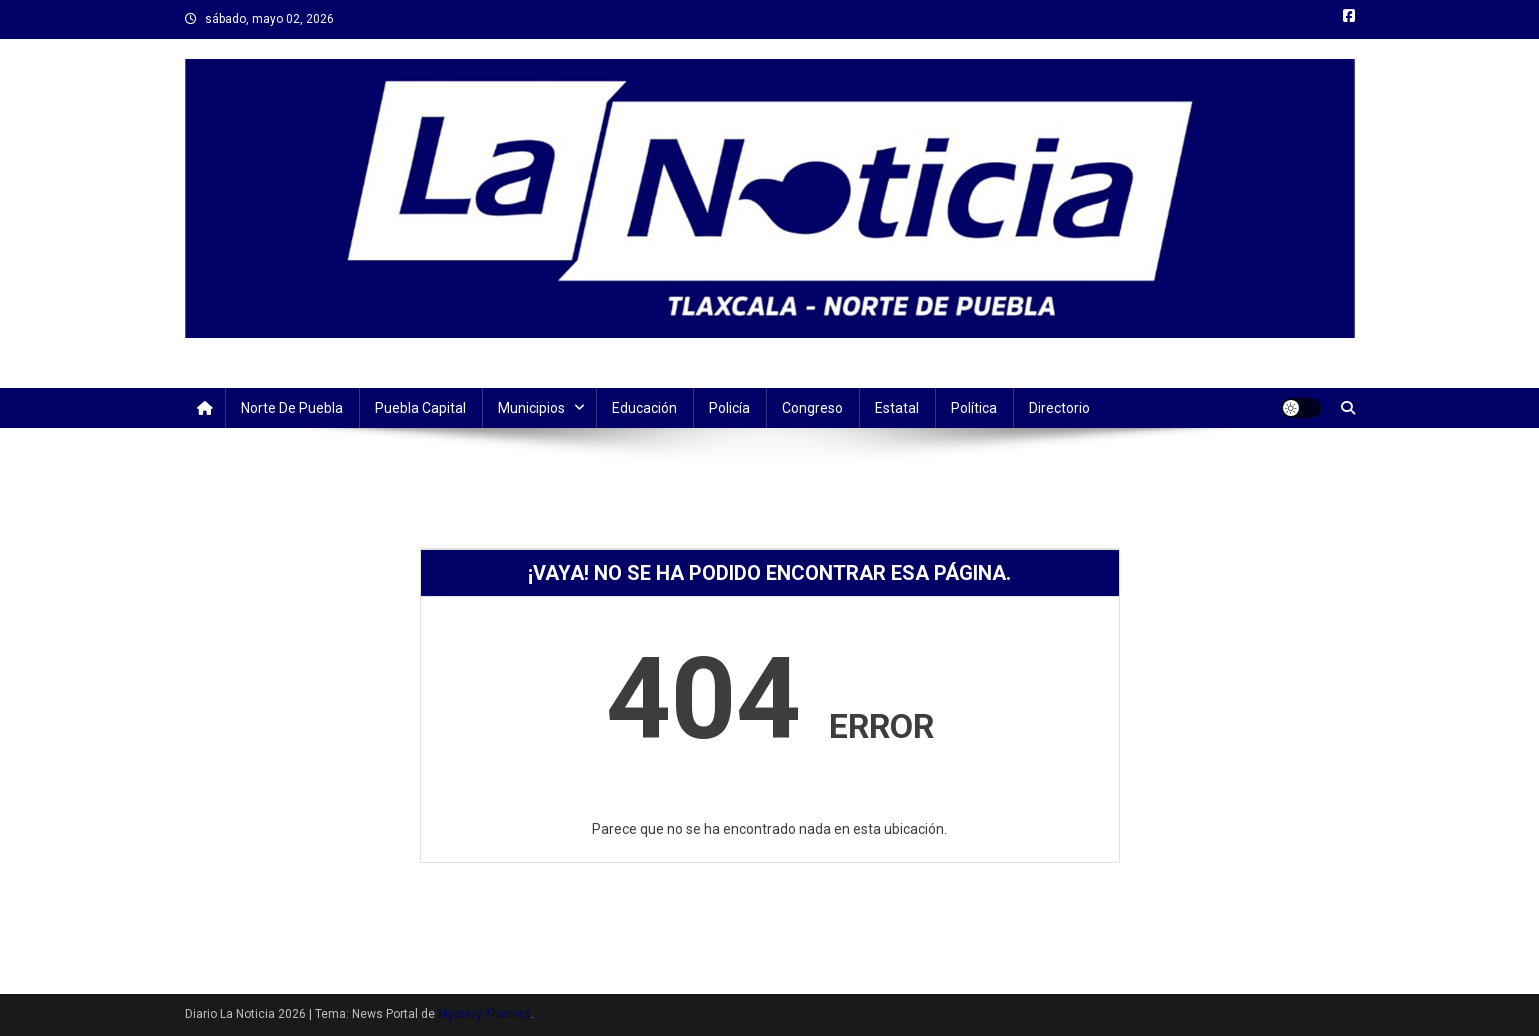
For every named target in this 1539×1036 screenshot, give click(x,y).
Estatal (897, 408)
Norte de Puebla (292, 408)
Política (974, 408)
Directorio (1059, 408)
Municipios (531, 408)
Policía (729, 408)
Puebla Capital (420, 408)
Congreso (812, 408)
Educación (644, 408)
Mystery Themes (484, 1014)
